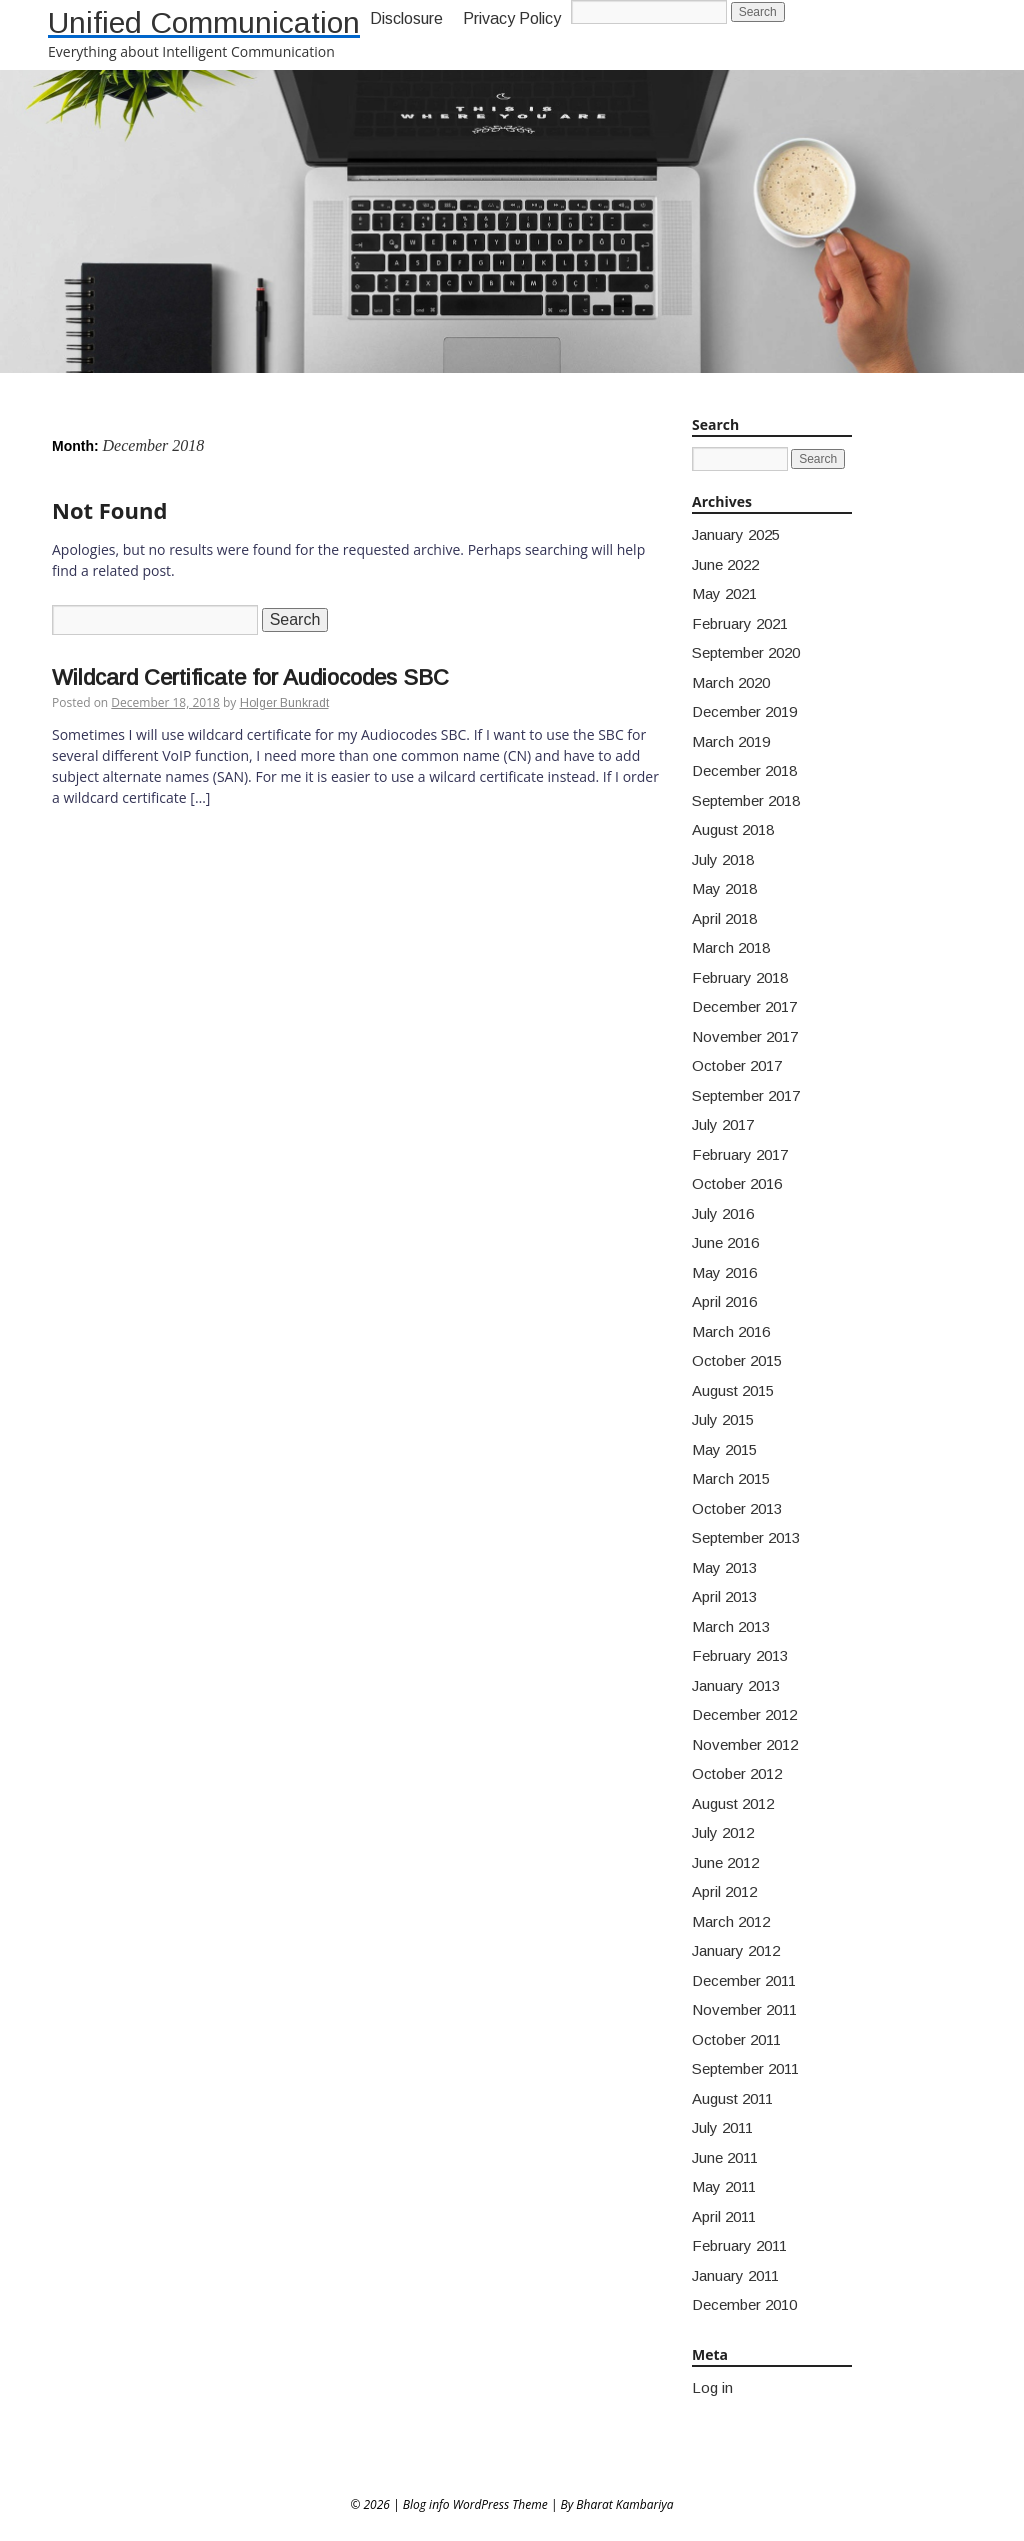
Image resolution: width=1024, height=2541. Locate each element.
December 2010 (744, 2304)
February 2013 (740, 1655)
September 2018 (746, 800)
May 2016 (724, 1272)
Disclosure (406, 18)
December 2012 (744, 1714)
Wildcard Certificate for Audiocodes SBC (250, 677)
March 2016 (731, 1331)
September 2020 (746, 652)
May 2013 (724, 1567)
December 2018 (744, 770)
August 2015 (733, 1390)
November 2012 (745, 1744)
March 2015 (731, 1478)
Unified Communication (204, 22)
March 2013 (731, 1626)
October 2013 (737, 1508)
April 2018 (724, 918)
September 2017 (746, 1095)
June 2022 (725, 564)
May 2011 (724, 2186)
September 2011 (745, 2068)
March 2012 (731, 1921)
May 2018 (724, 888)
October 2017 (737, 1065)
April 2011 (724, 2216)
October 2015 (737, 1360)
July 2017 (723, 1124)
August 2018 (733, 829)
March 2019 (731, 741)
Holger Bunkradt (284, 703)
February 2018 (740, 977)
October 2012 (737, 1773)
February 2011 (739, 2245)
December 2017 (744, 1006)
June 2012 (725, 1862)
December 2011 (744, 1980)
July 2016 (723, 1213)
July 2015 (723, 1419)
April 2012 (724, 1891)
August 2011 (732, 2098)
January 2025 (736, 534)
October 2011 (736, 2039)
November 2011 (744, 2009)
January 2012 (736, 1950)
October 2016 (737, 1183)
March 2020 (731, 682)
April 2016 (724, 1301)
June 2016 (725, 1242)
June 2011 (725, 2157)
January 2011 (735, 2275)
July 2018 (723, 859)
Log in (712, 2387)
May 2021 (724, 593)
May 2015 (724, 1449)
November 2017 (745, 1036)
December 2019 (744, 711)
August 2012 (733, 1803)
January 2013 (736, 1685)
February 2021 (740, 623)
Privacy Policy (512, 18)
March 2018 (731, 947)
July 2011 (722, 2127)
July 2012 (723, 1832)
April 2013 (724, 1596)
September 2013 (746, 1537)
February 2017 (740, 1154)
